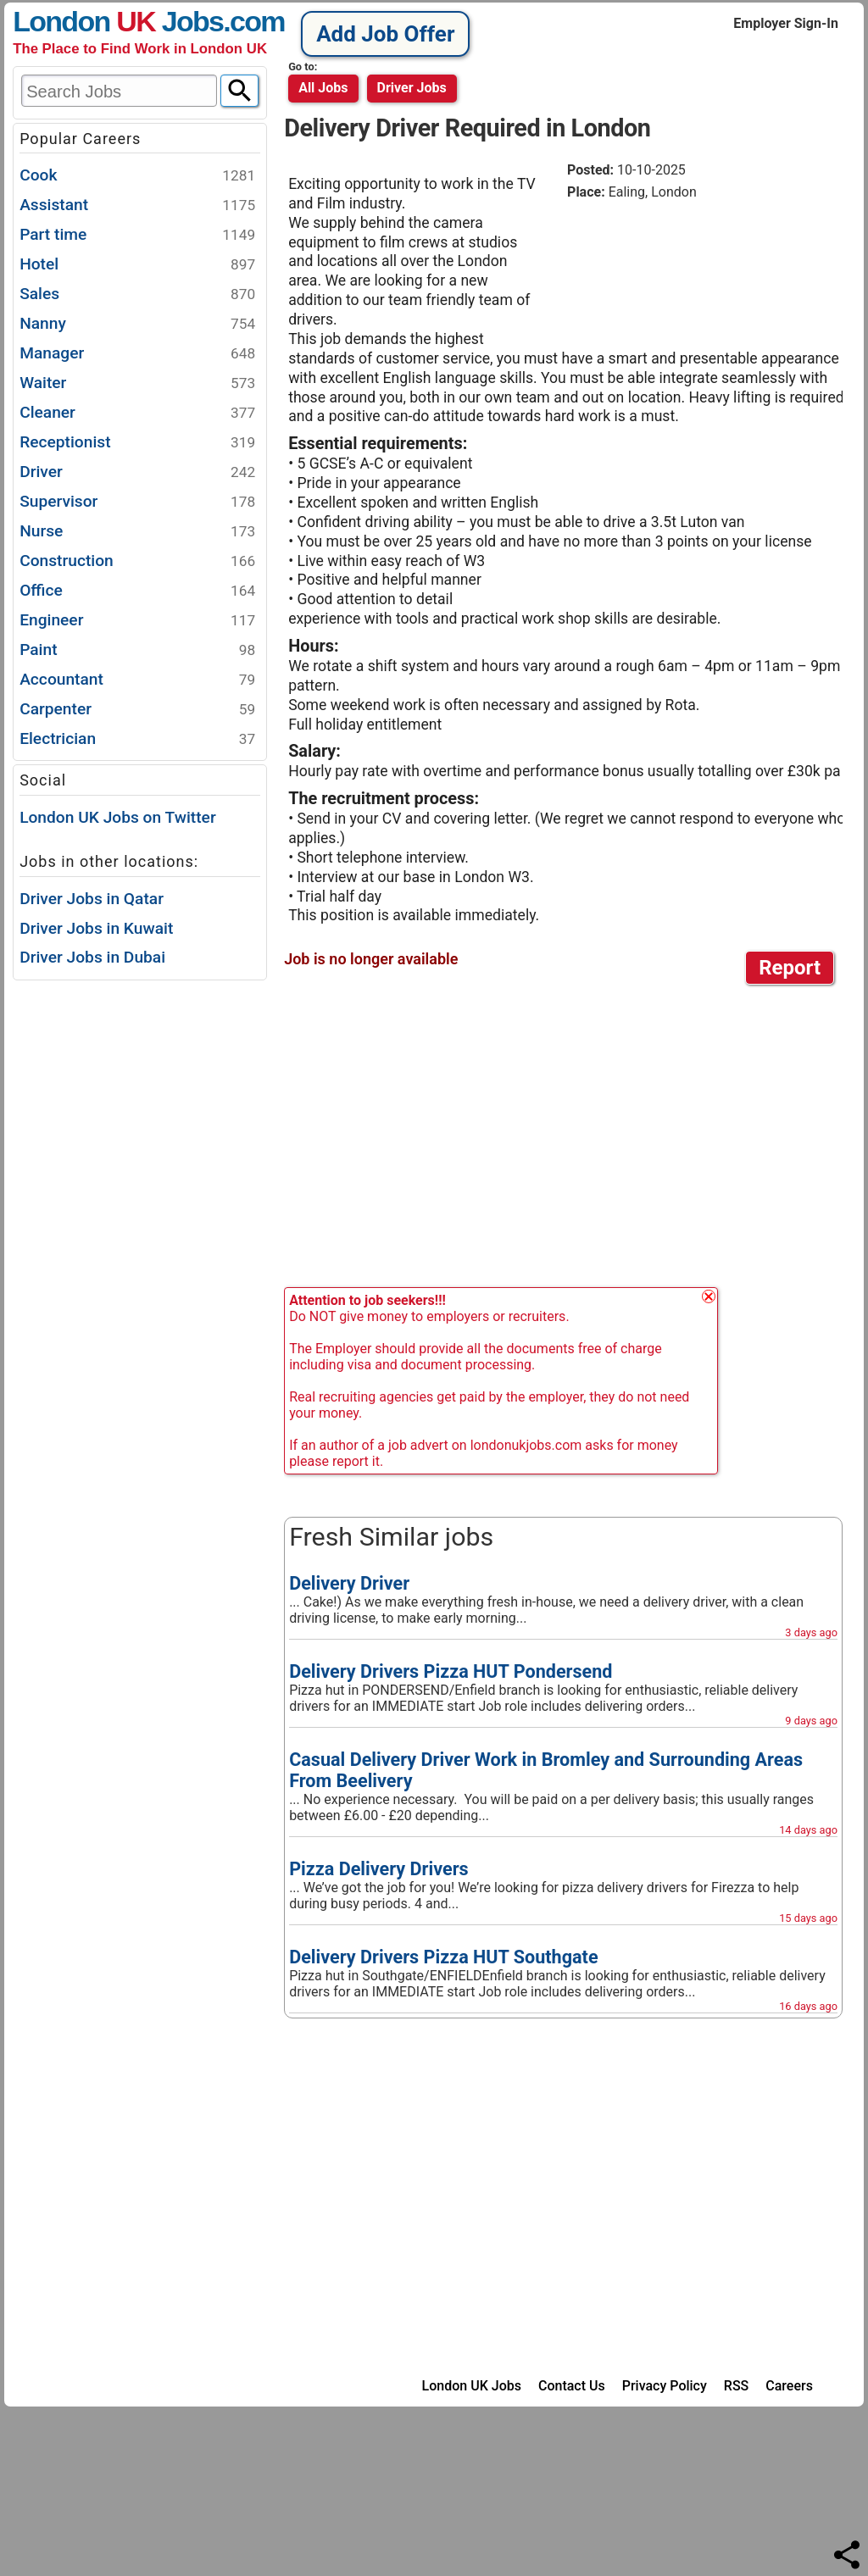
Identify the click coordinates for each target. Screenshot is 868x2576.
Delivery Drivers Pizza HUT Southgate (443, 1957)
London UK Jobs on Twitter (117, 817)
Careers (789, 2386)
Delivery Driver (349, 1583)
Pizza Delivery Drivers (379, 1868)
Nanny (137, 324)
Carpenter (137, 709)
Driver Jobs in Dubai (92, 957)
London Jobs (118, 21)
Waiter (137, 383)
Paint (137, 650)
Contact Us (571, 2386)
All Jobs (323, 88)
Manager (137, 353)
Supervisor (137, 502)
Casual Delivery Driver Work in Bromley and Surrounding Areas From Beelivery (546, 1770)
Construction (137, 561)
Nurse (137, 531)
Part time (137, 235)
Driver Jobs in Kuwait (96, 928)
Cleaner (137, 413)
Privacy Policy (664, 2386)
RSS (736, 2386)
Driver (137, 472)
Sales (137, 294)
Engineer (137, 620)
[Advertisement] (702, 267)
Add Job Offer (385, 34)
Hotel (137, 264)
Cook (137, 175)
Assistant (137, 205)
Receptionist (137, 442)
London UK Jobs (471, 2386)
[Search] (239, 91)
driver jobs (412, 88)
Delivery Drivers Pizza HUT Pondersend (450, 1671)
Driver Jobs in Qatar (91, 898)
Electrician (137, 739)
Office (137, 591)
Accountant (137, 680)
